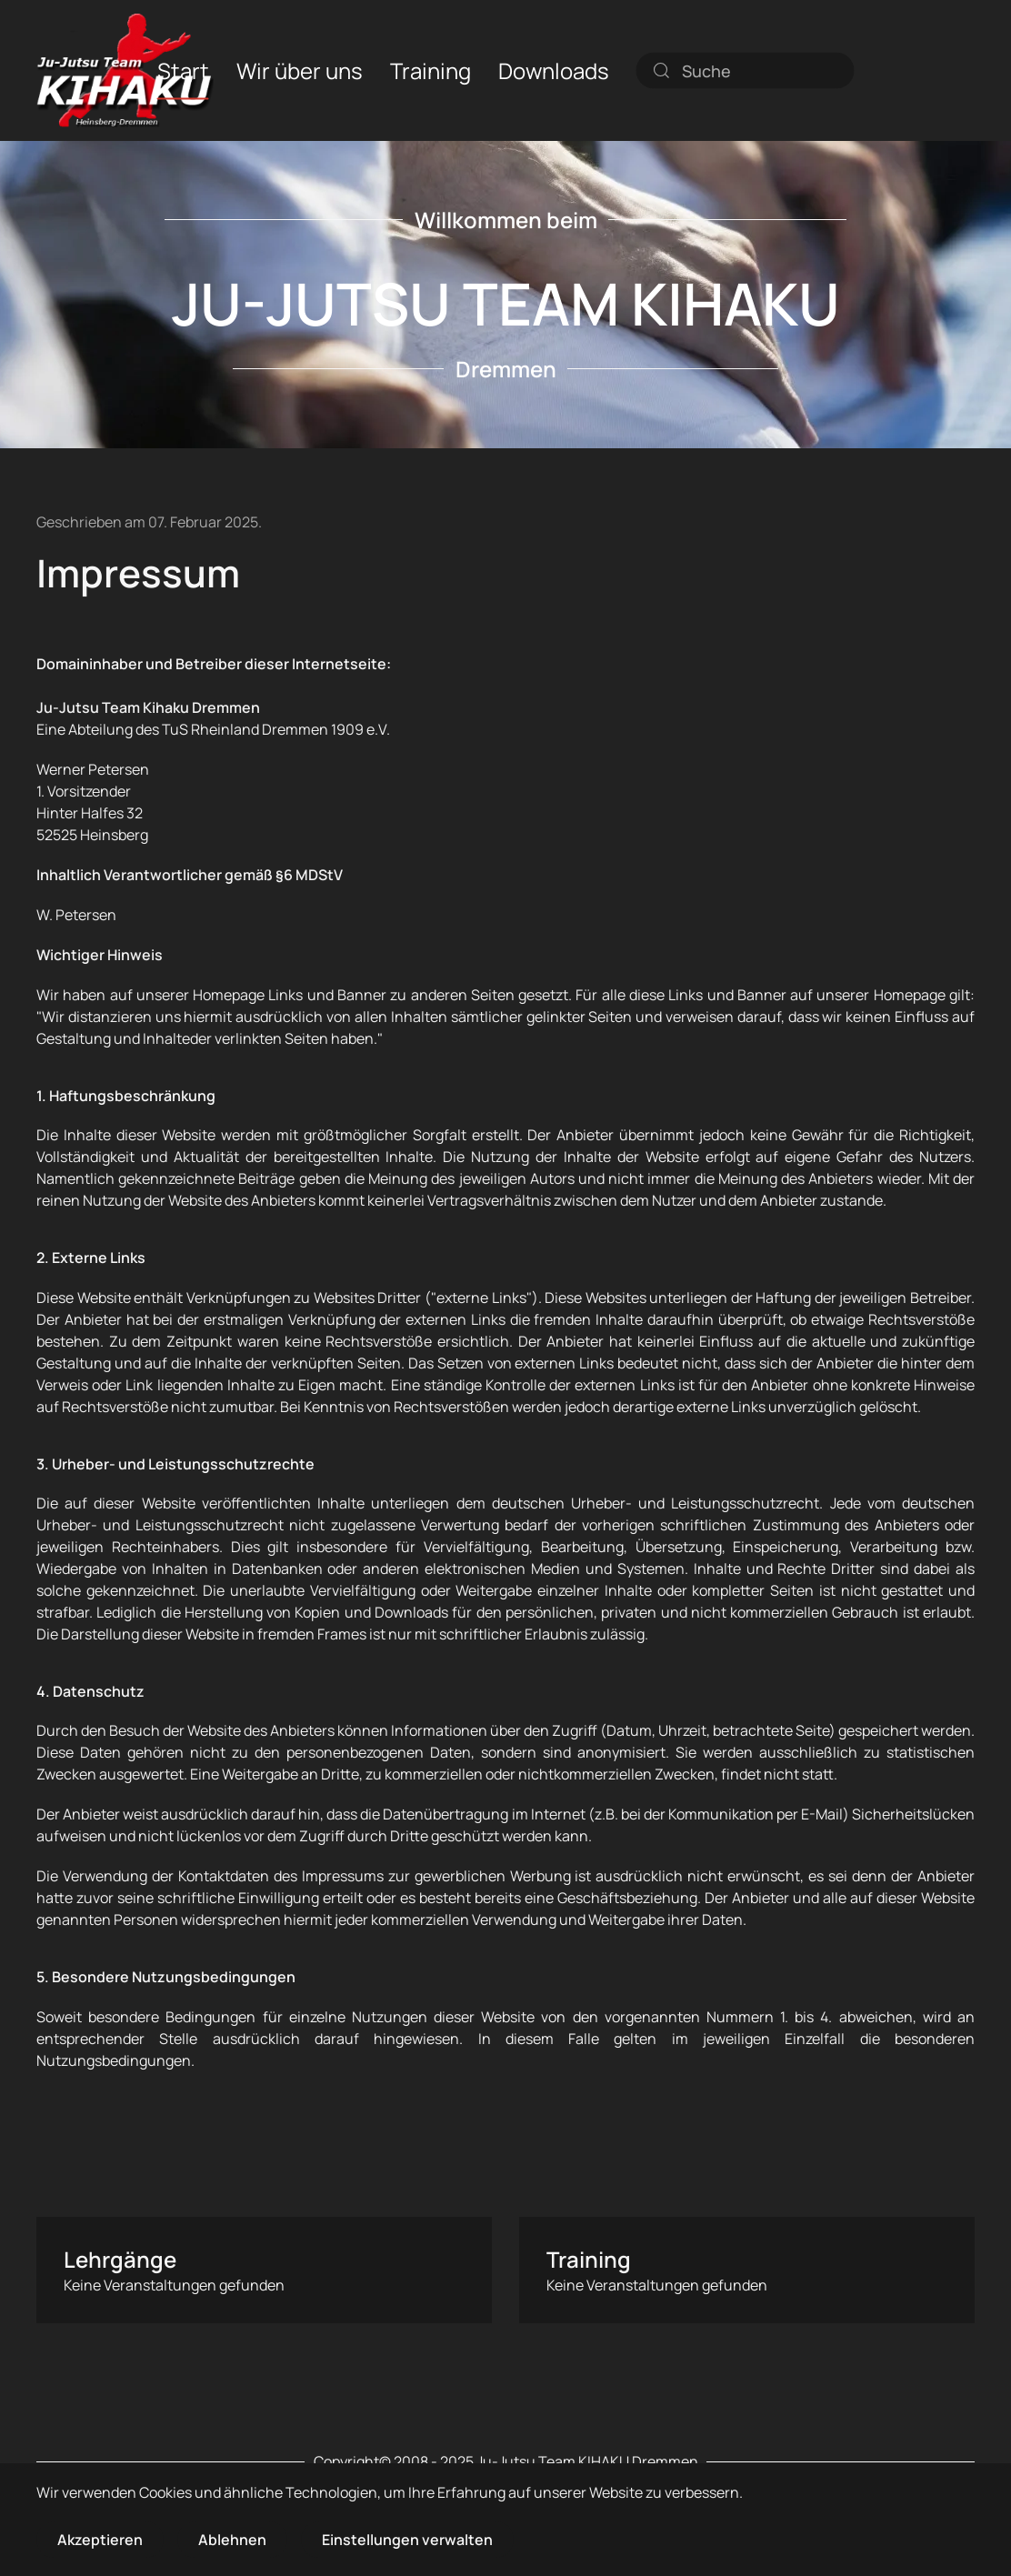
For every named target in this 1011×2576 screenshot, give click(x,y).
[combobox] (745, 70)
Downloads (553, 70)
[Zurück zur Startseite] (125, 70)
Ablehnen (232, 2540)
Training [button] (430, 70)
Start (183, 70)
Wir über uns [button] (299, 70)
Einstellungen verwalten (407, 2540)
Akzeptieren (100, 2540)
